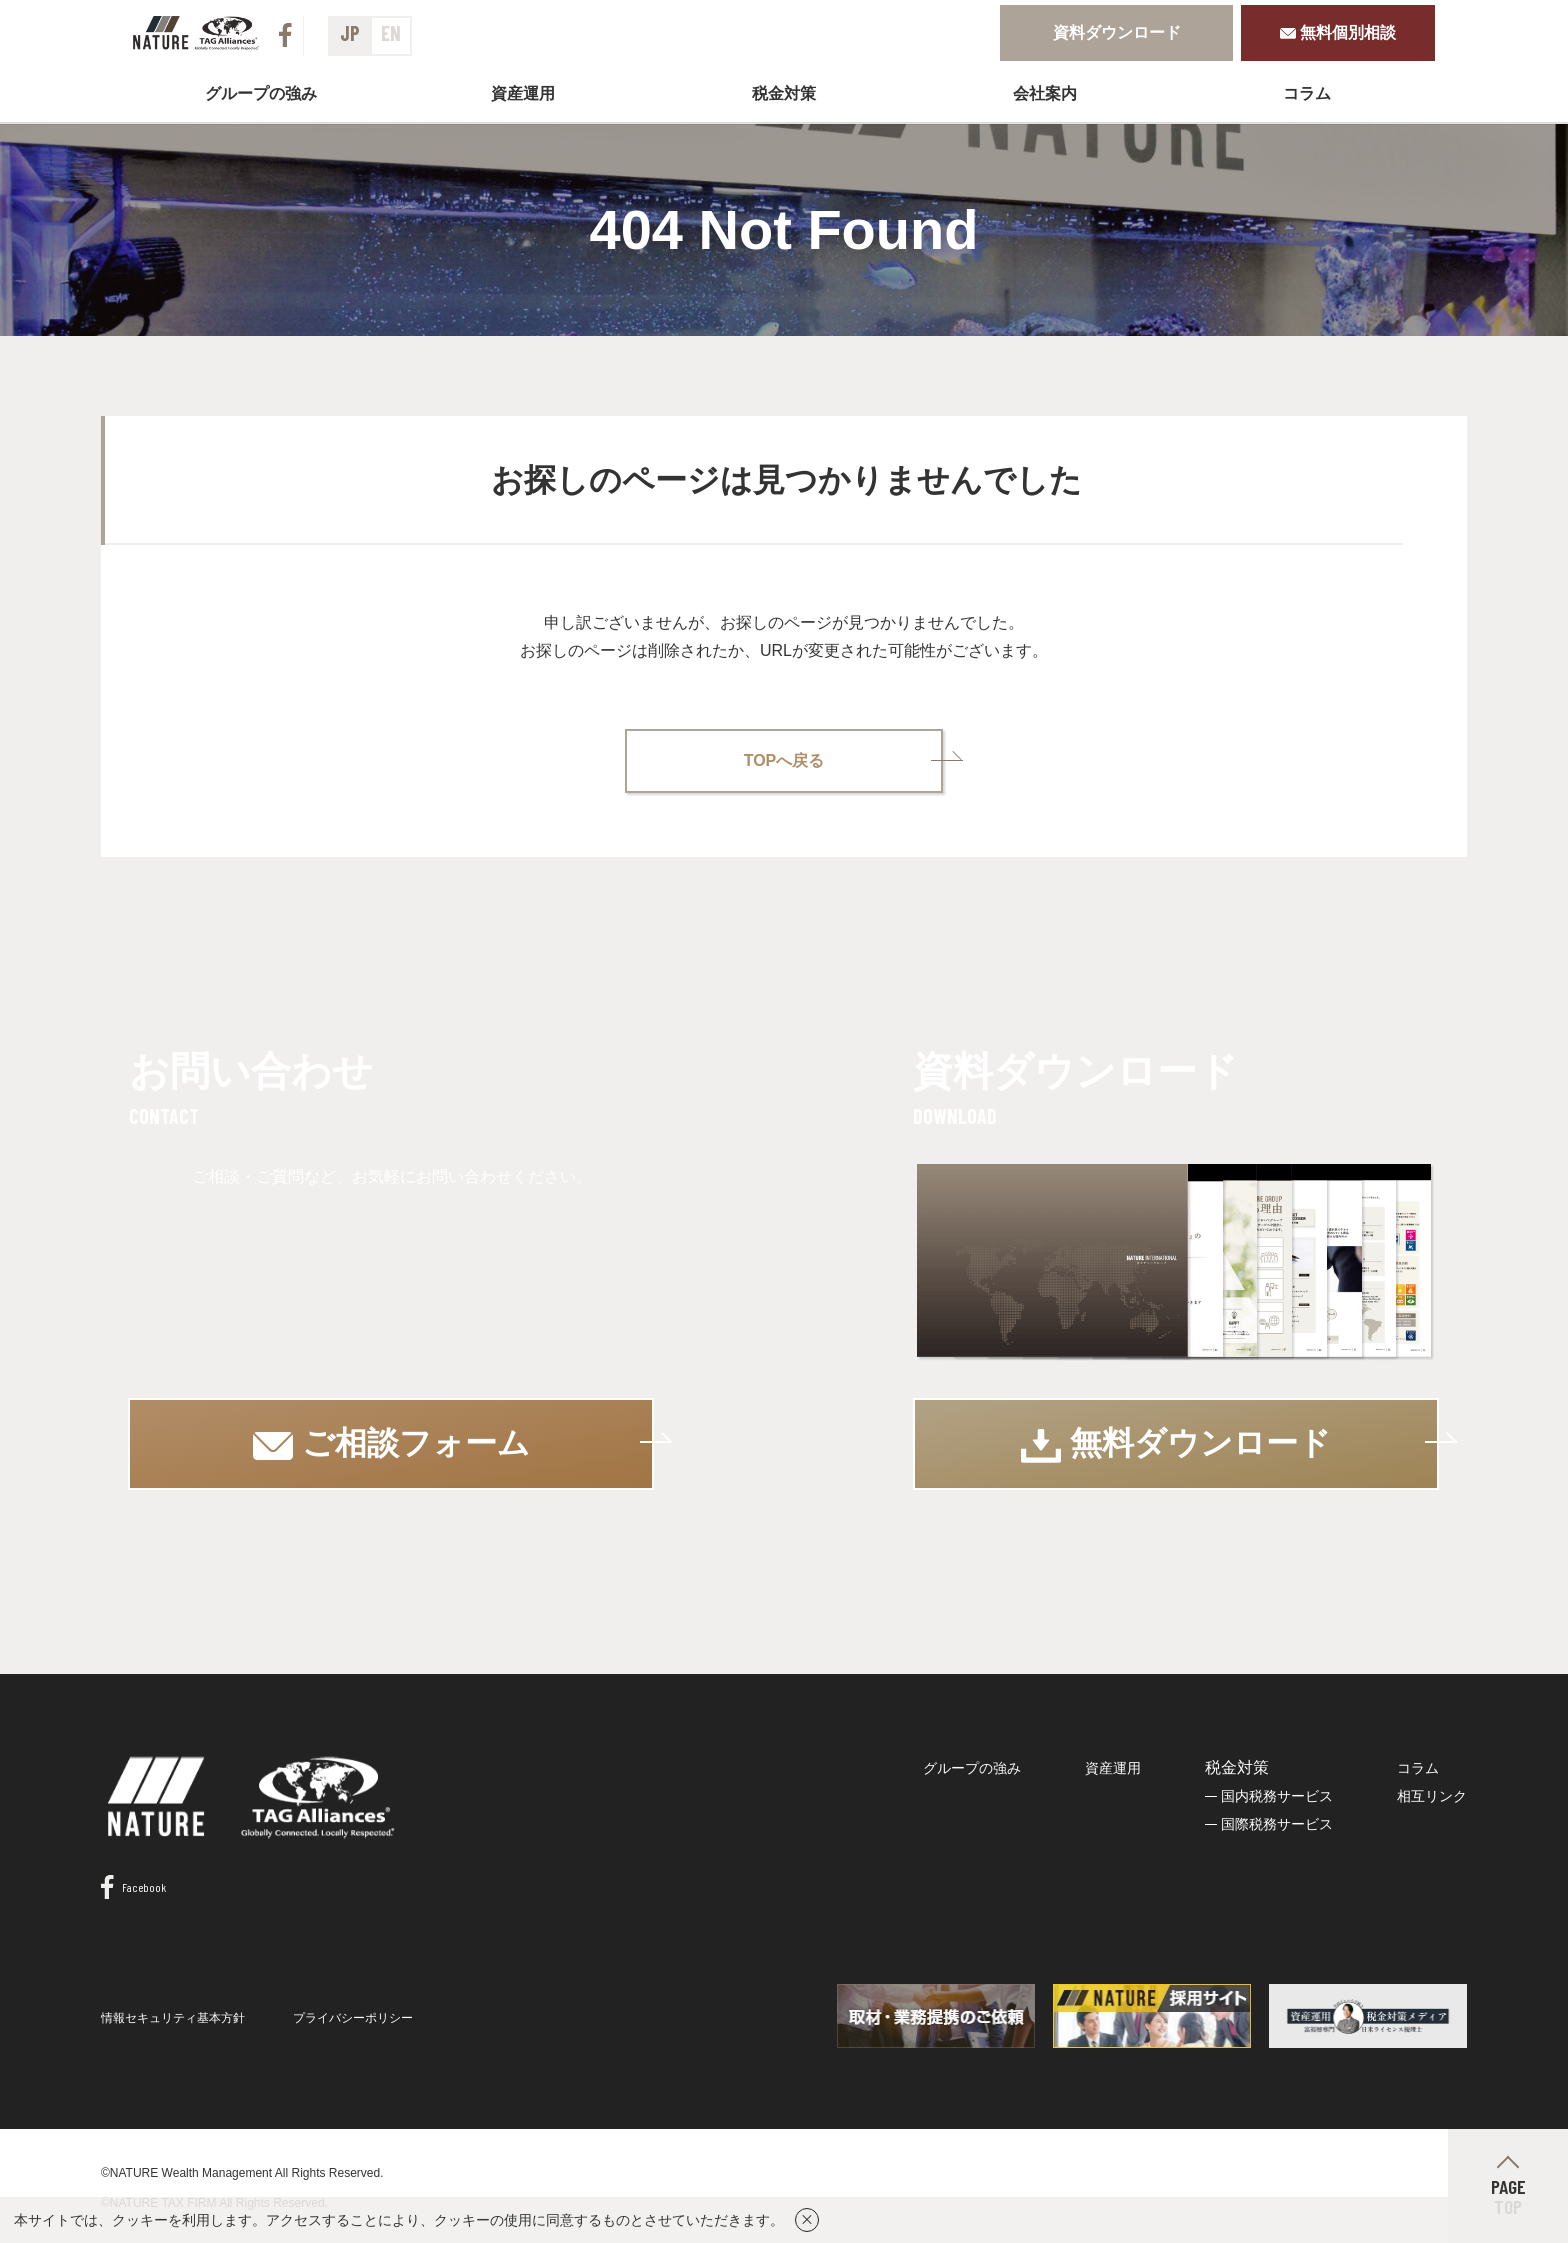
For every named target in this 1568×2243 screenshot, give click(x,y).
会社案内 (1045, 93)
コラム (1307, 93)
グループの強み (261, 93)
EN (391, 33)
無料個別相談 (1338, 32)
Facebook (133, 1886)
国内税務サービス (1277, 1794)
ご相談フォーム (392, 1442)
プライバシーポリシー (353, 2017)
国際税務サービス (1277, 1822)
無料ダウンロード (1176, 1443)
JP (350, 33)
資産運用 (523, 93)
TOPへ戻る (784, 758)
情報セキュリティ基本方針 (173, 2017)
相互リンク (1432, 1794)
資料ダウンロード (1117, 32)
